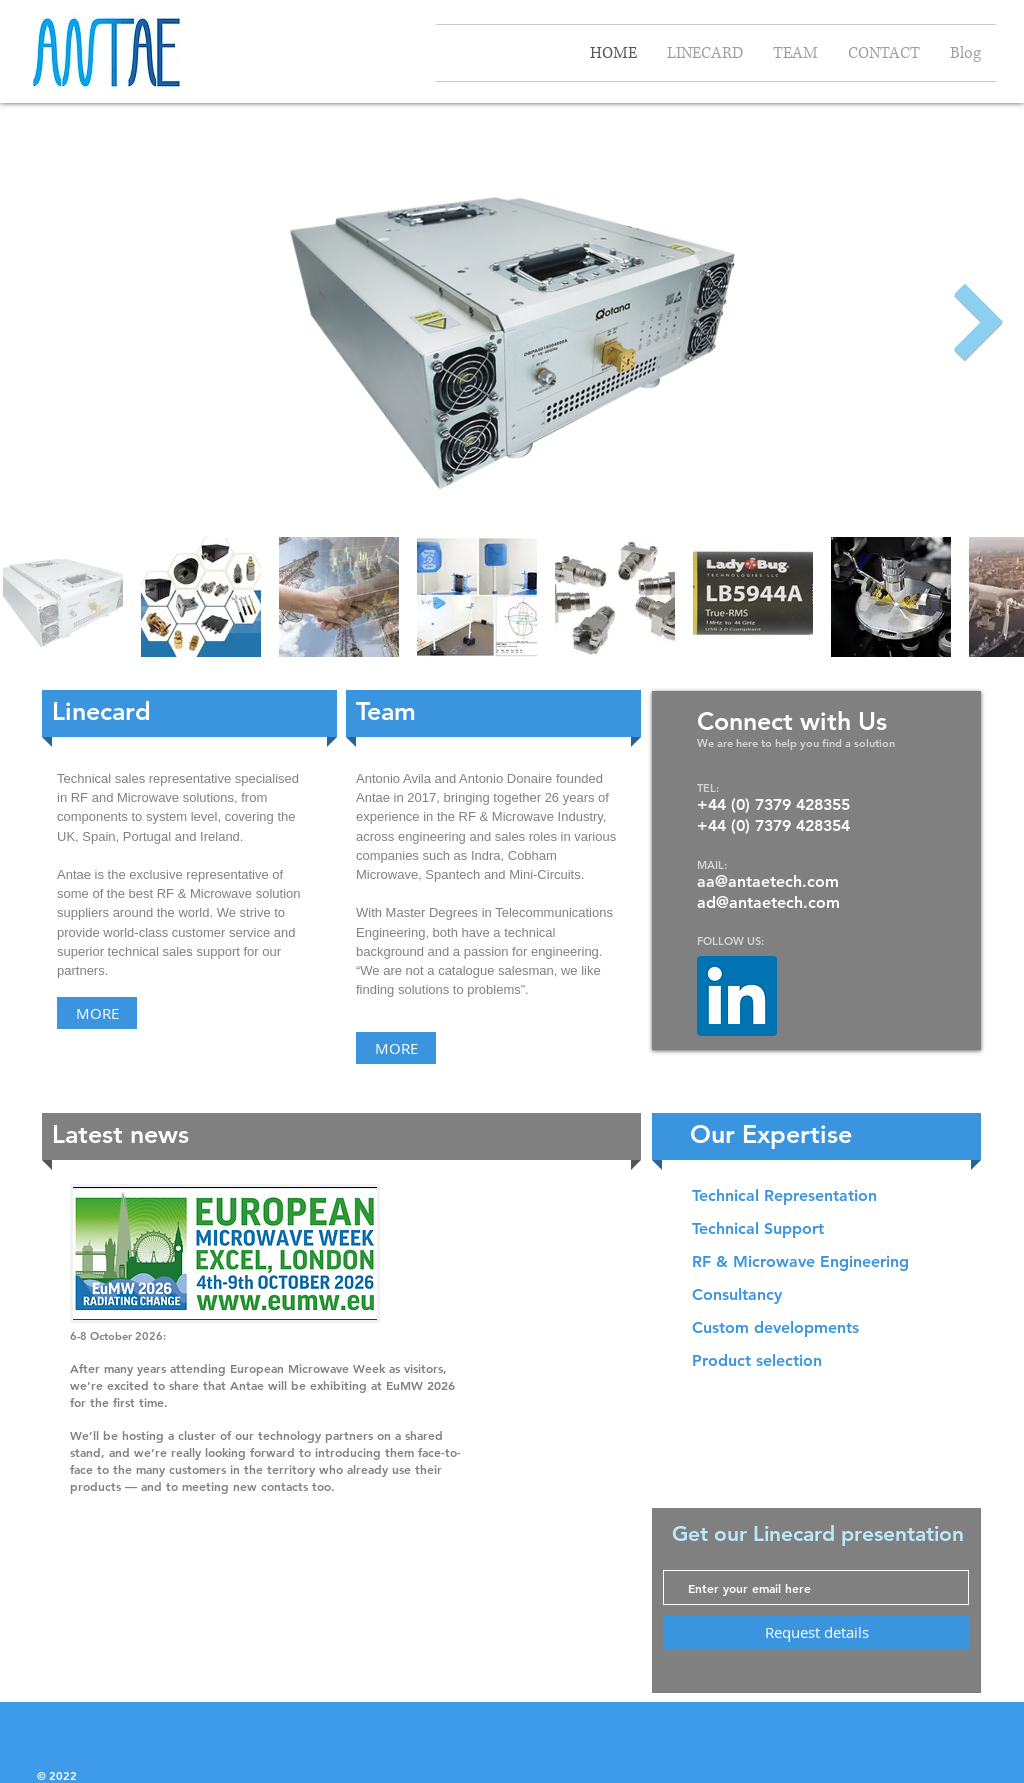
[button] (822, 1196)
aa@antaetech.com (768, 881)
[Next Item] (979, 322)
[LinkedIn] (737, 996)
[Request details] (816, 1632)
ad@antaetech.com (768, 902)
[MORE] (97, 1013)
